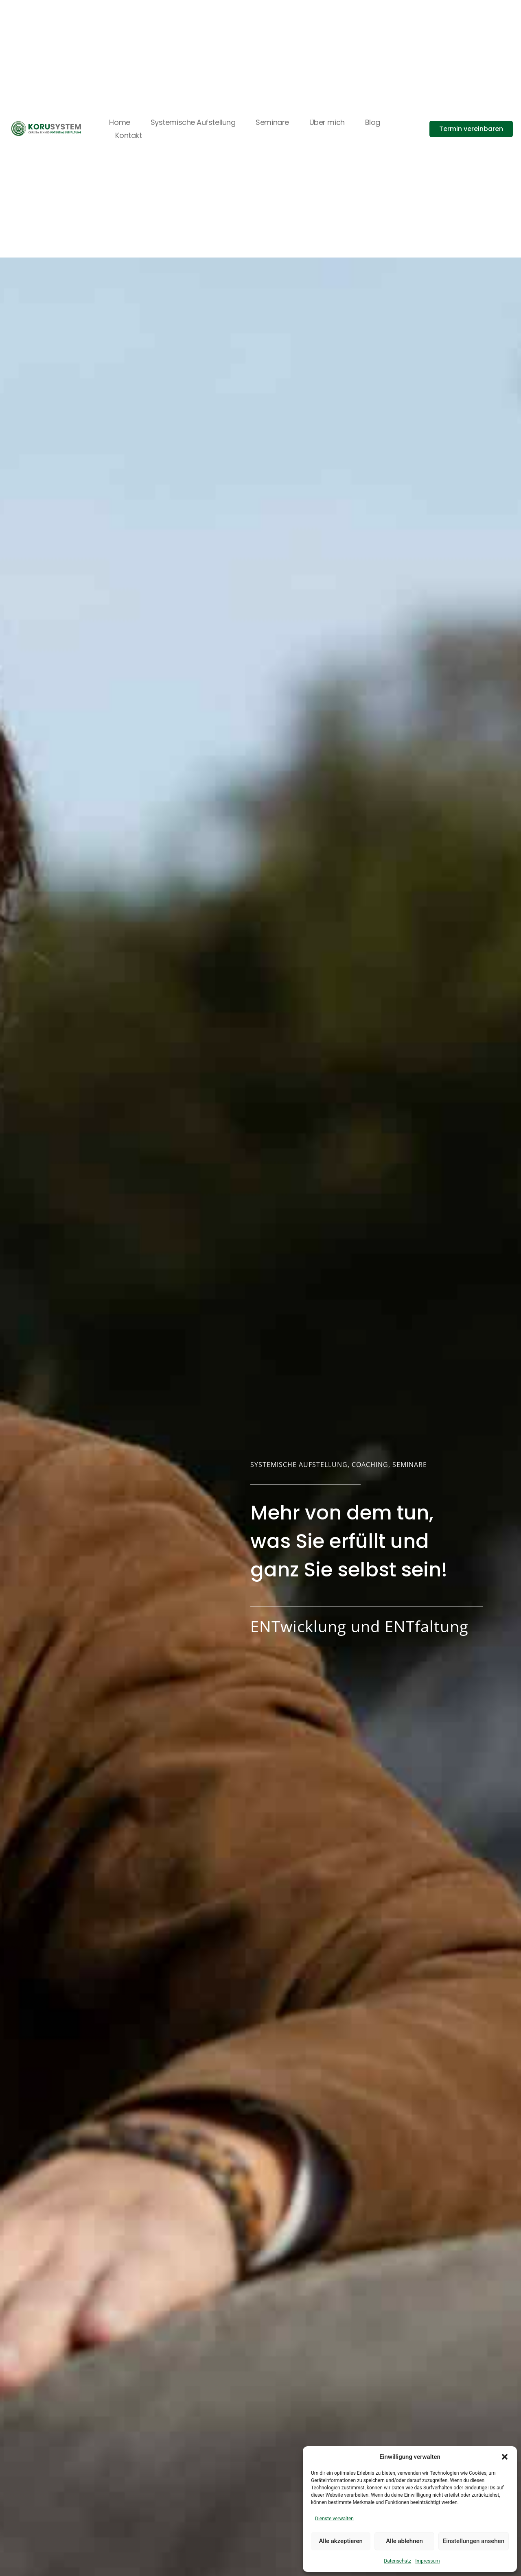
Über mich (327, 122)
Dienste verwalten (334, 2518)
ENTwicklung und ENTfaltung (359, 1626)
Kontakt (128, 135)
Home (119, 122)
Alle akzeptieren (341, 2541)
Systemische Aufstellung (193, 122)
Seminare (272, 122)
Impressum (427, 2561)
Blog (372, 122)
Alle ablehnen (404, 2541)
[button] (505, 2457)
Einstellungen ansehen (473, 2541)
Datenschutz (397, 2561)
